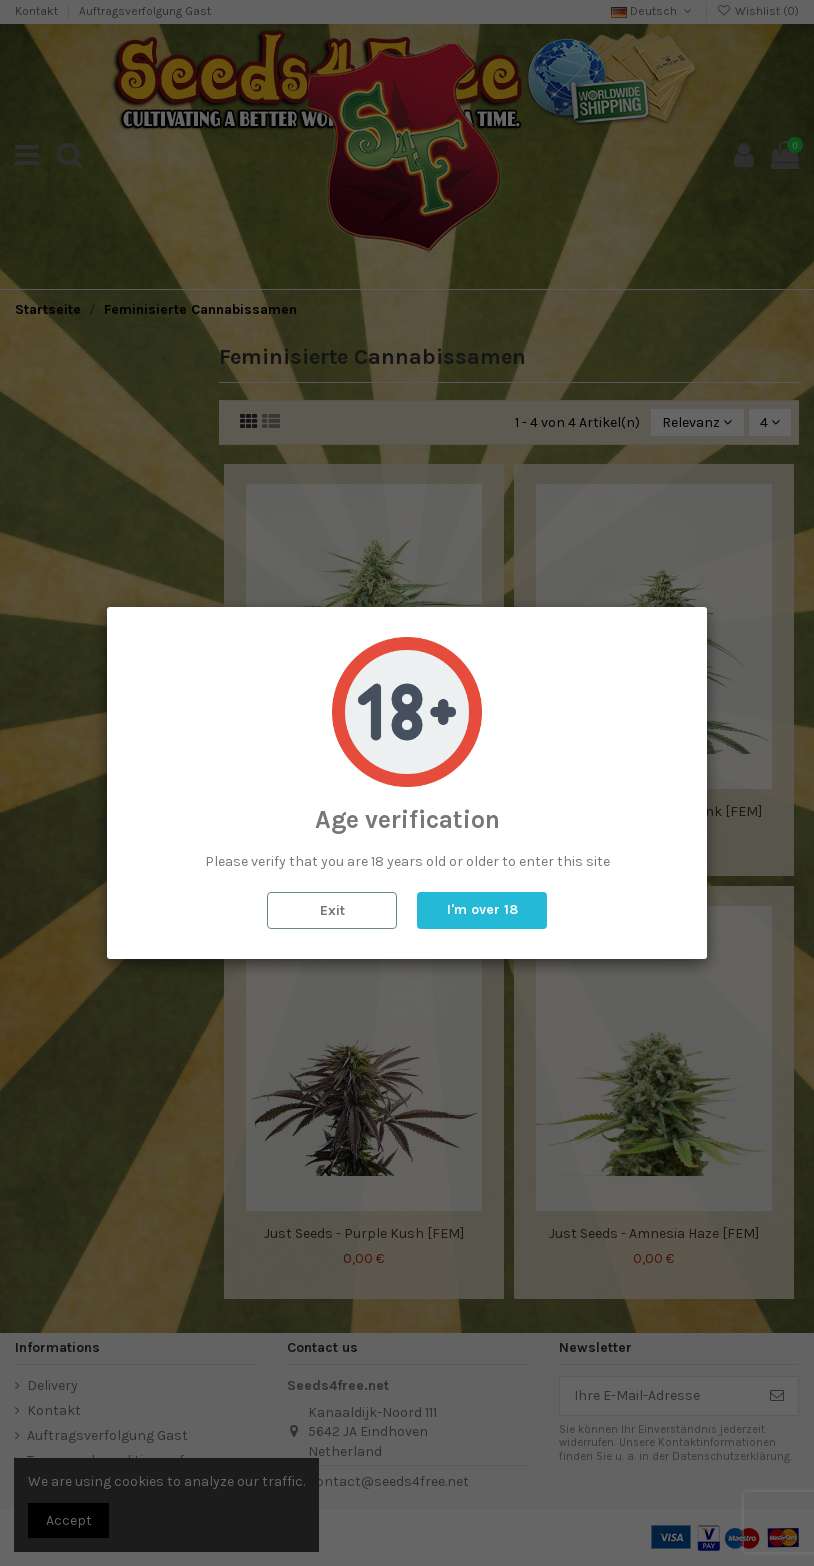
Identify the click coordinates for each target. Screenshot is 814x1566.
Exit (332, 910)
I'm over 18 (482, 909)
